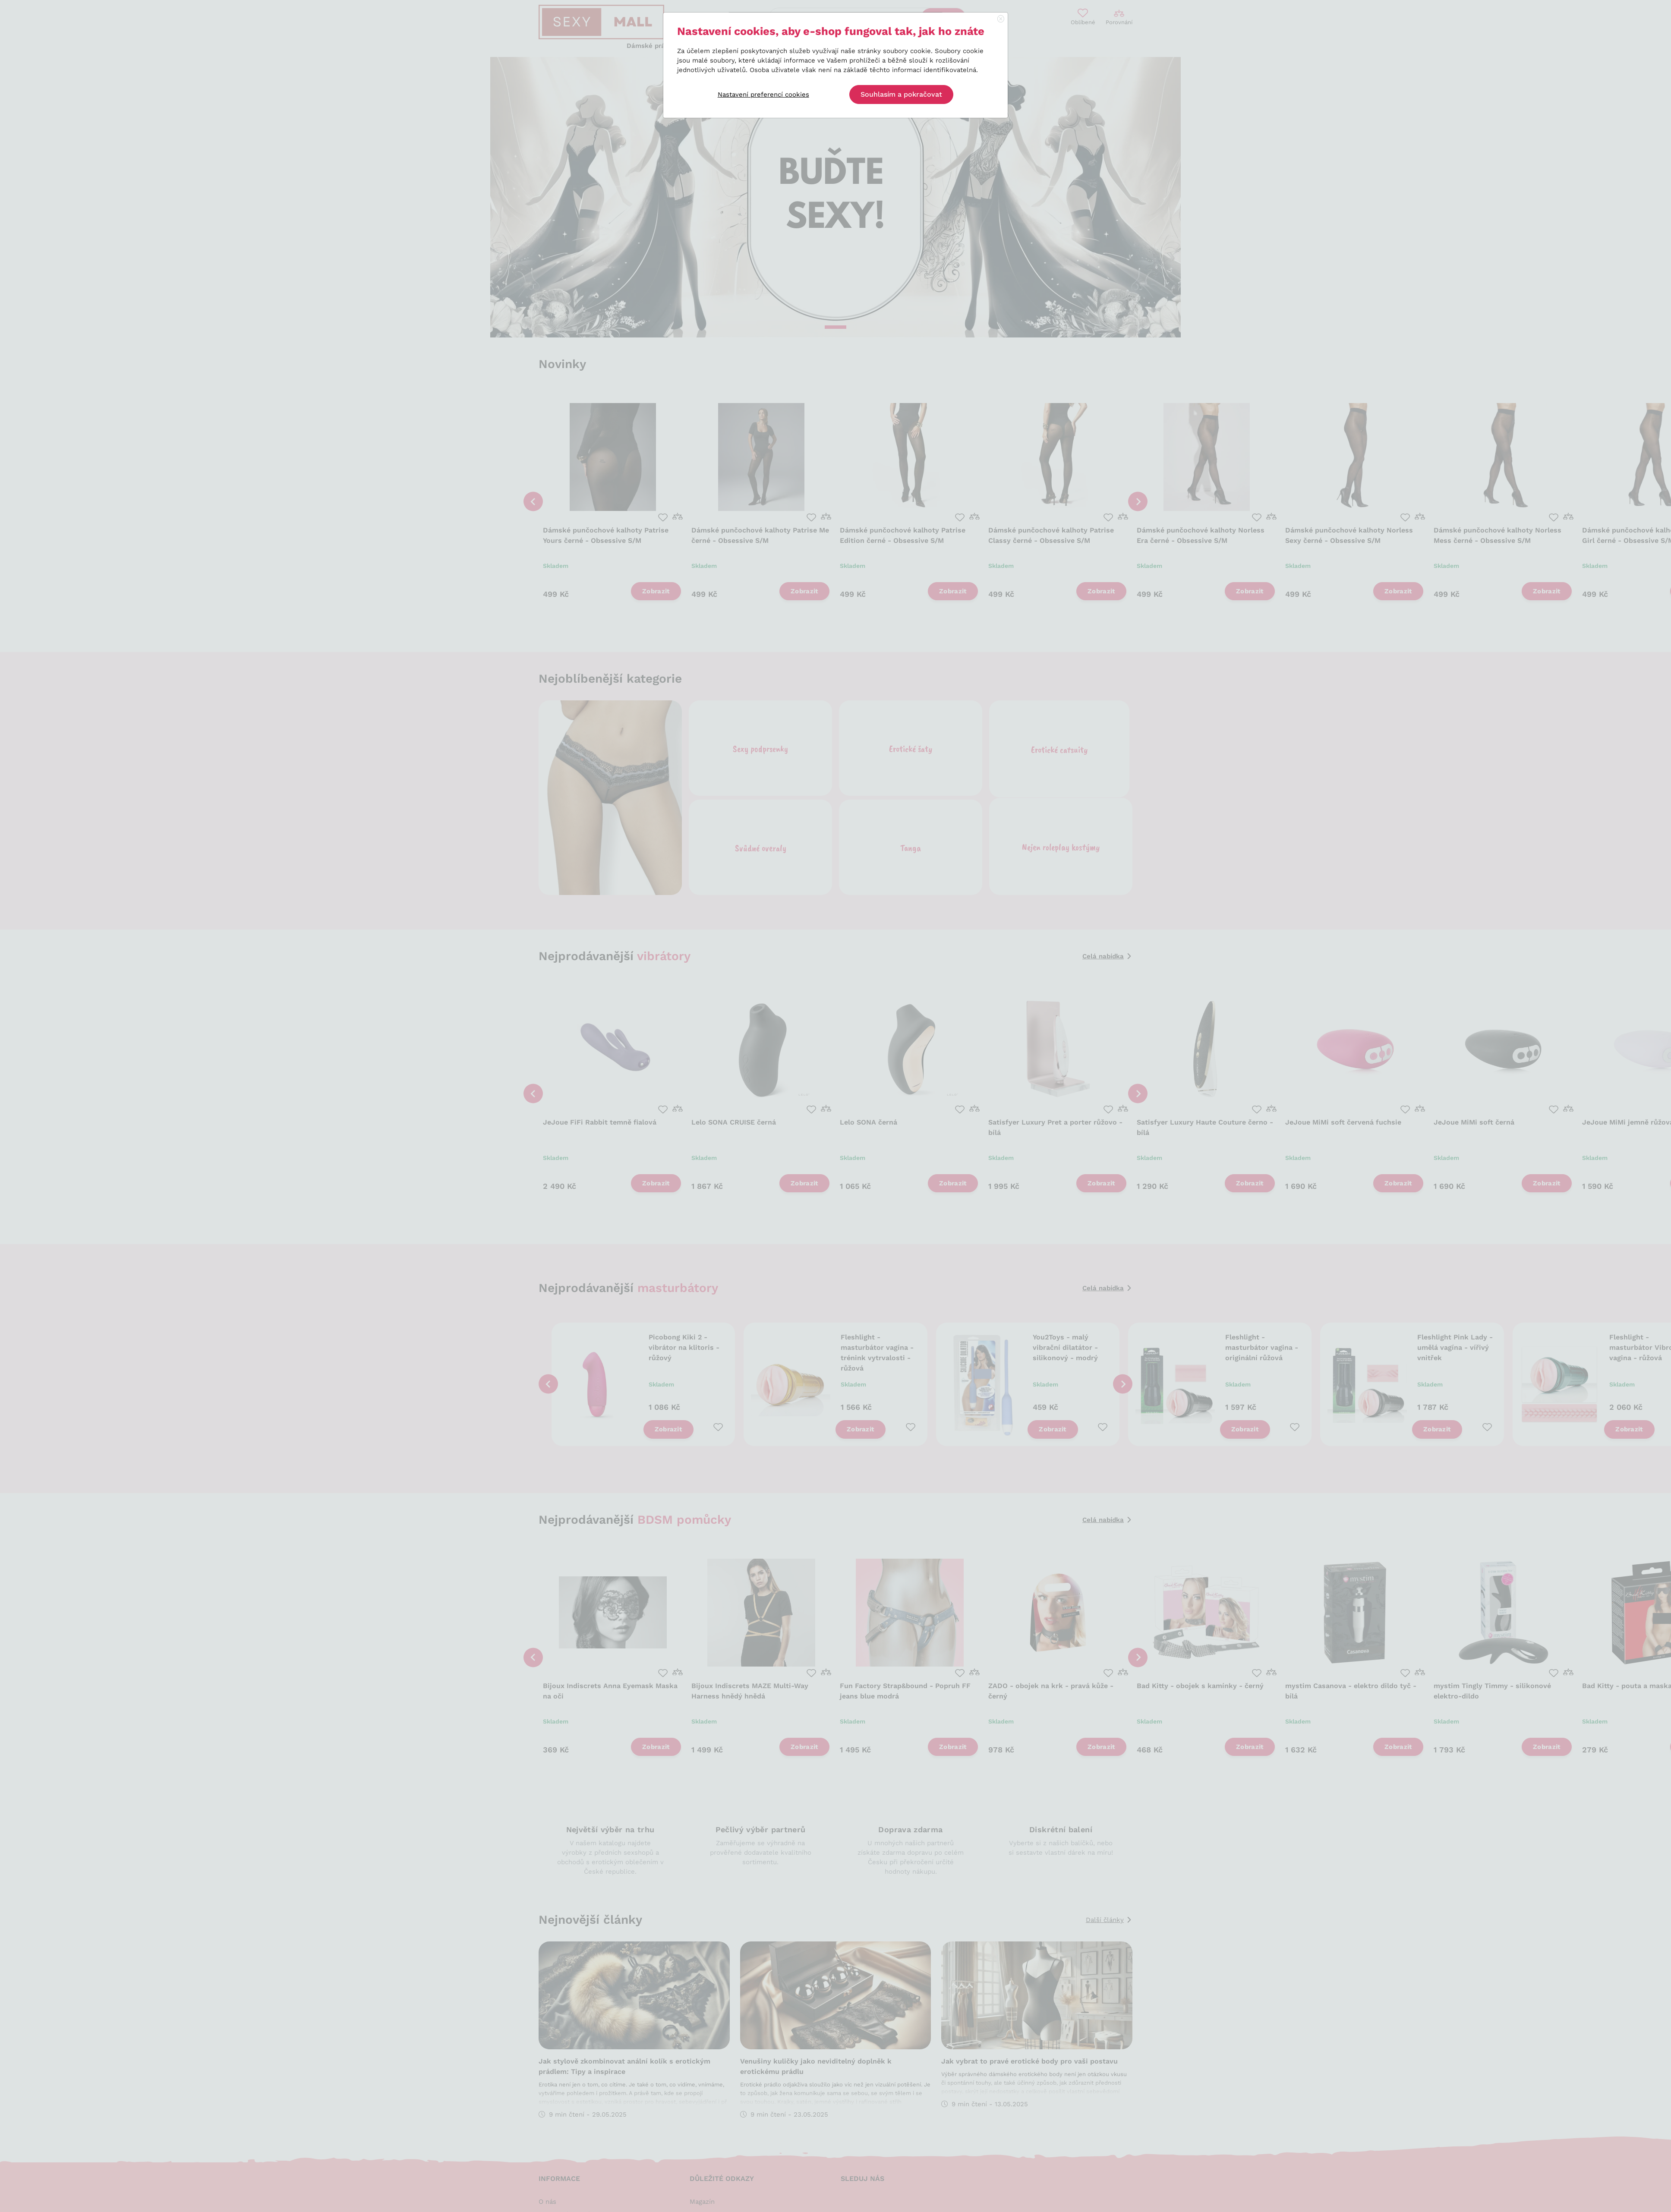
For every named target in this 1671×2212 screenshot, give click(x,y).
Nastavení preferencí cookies (763, 94)
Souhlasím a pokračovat (901, 94)
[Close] (1001, 19)
